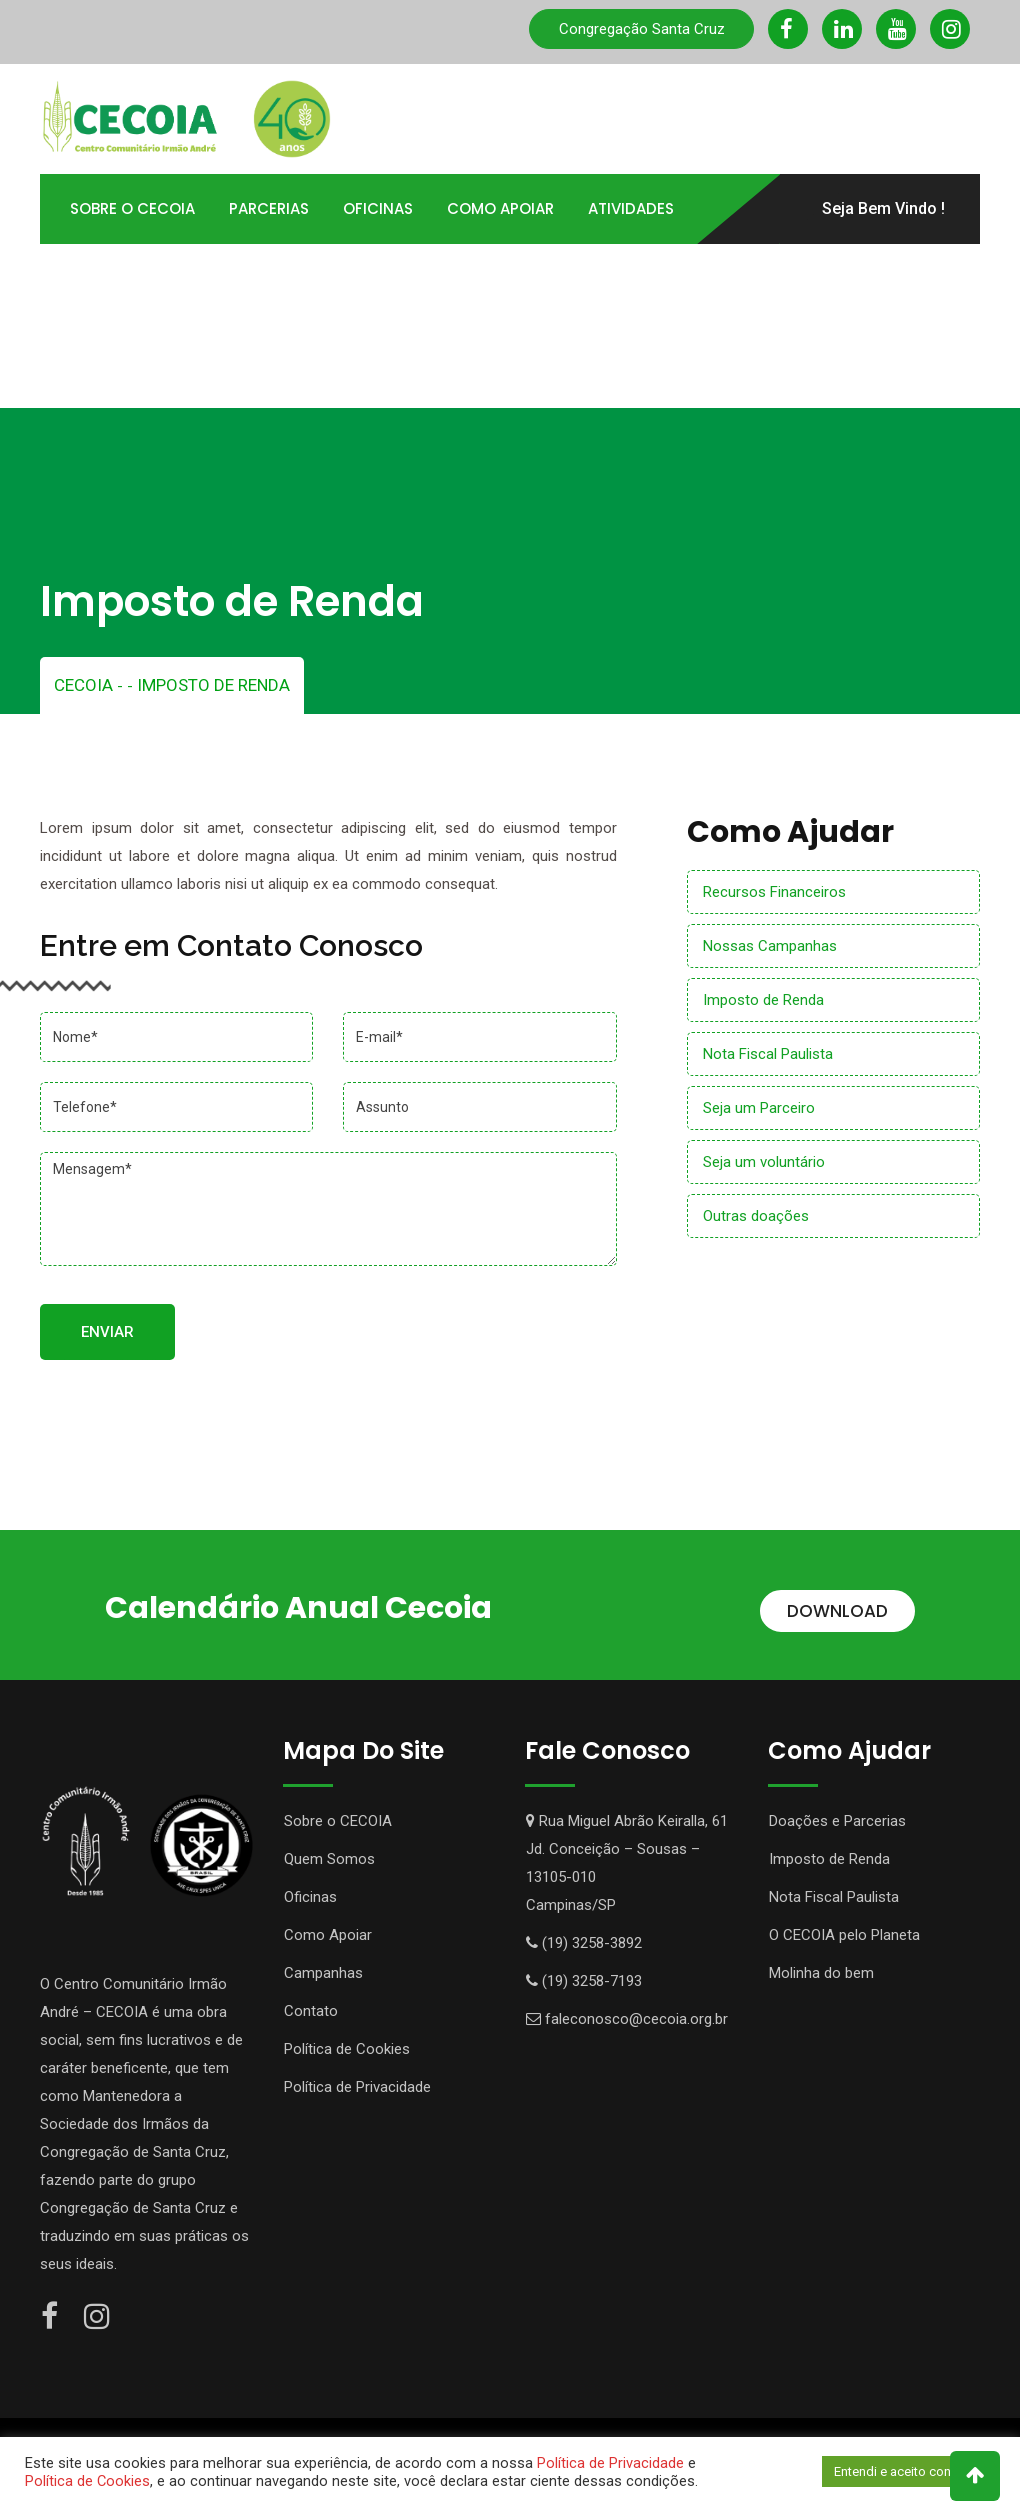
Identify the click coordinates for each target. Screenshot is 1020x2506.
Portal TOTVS (279, 278)
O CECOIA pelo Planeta (844, 1935)
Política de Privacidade (357, 2087)
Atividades (631, 208)
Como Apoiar (500, 208)
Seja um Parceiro (759, 1108)
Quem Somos (329, 1859)
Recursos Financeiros (774, 892)
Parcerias (269, 208)
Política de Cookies (347, 2049)
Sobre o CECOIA (338, 1821)
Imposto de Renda (763, 1000)
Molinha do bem (821, 1973)
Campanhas (323, 1973)
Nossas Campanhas (770, 946)
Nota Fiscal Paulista (768, 1054)
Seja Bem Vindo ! (883, 208)
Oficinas (378, 208)
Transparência (130, 278)
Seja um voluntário (764, 1162)
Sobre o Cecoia (132, 208)
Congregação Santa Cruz (642, 29)
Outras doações (756, 1216)
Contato (405, 278)
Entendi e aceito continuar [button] (908, 2471)
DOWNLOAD (837, 1611)
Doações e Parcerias (837, 1821)
